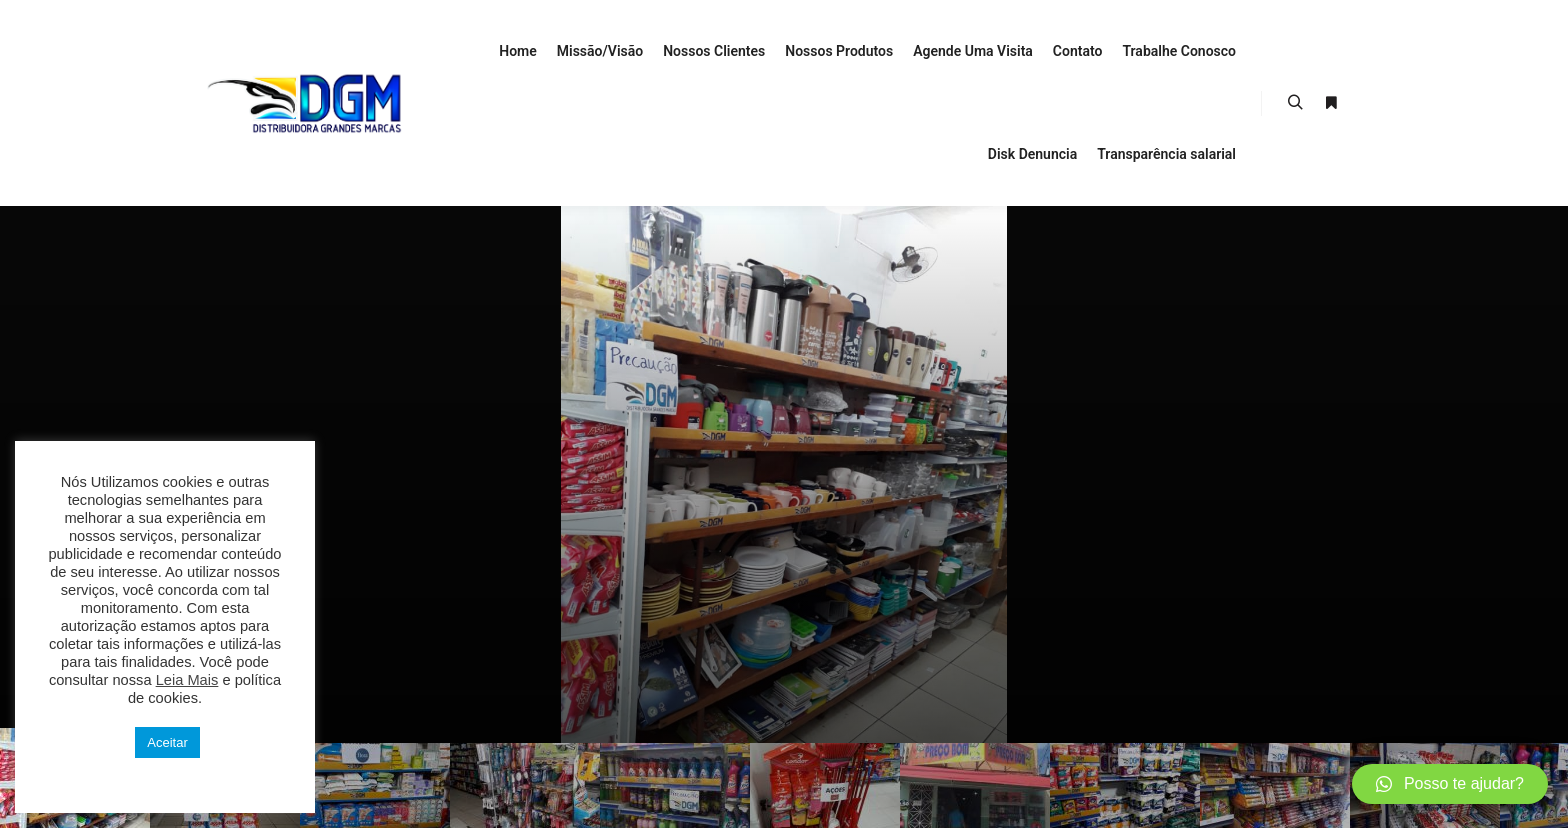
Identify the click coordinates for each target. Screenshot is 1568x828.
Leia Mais (187, 680)
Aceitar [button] (167, 742)
